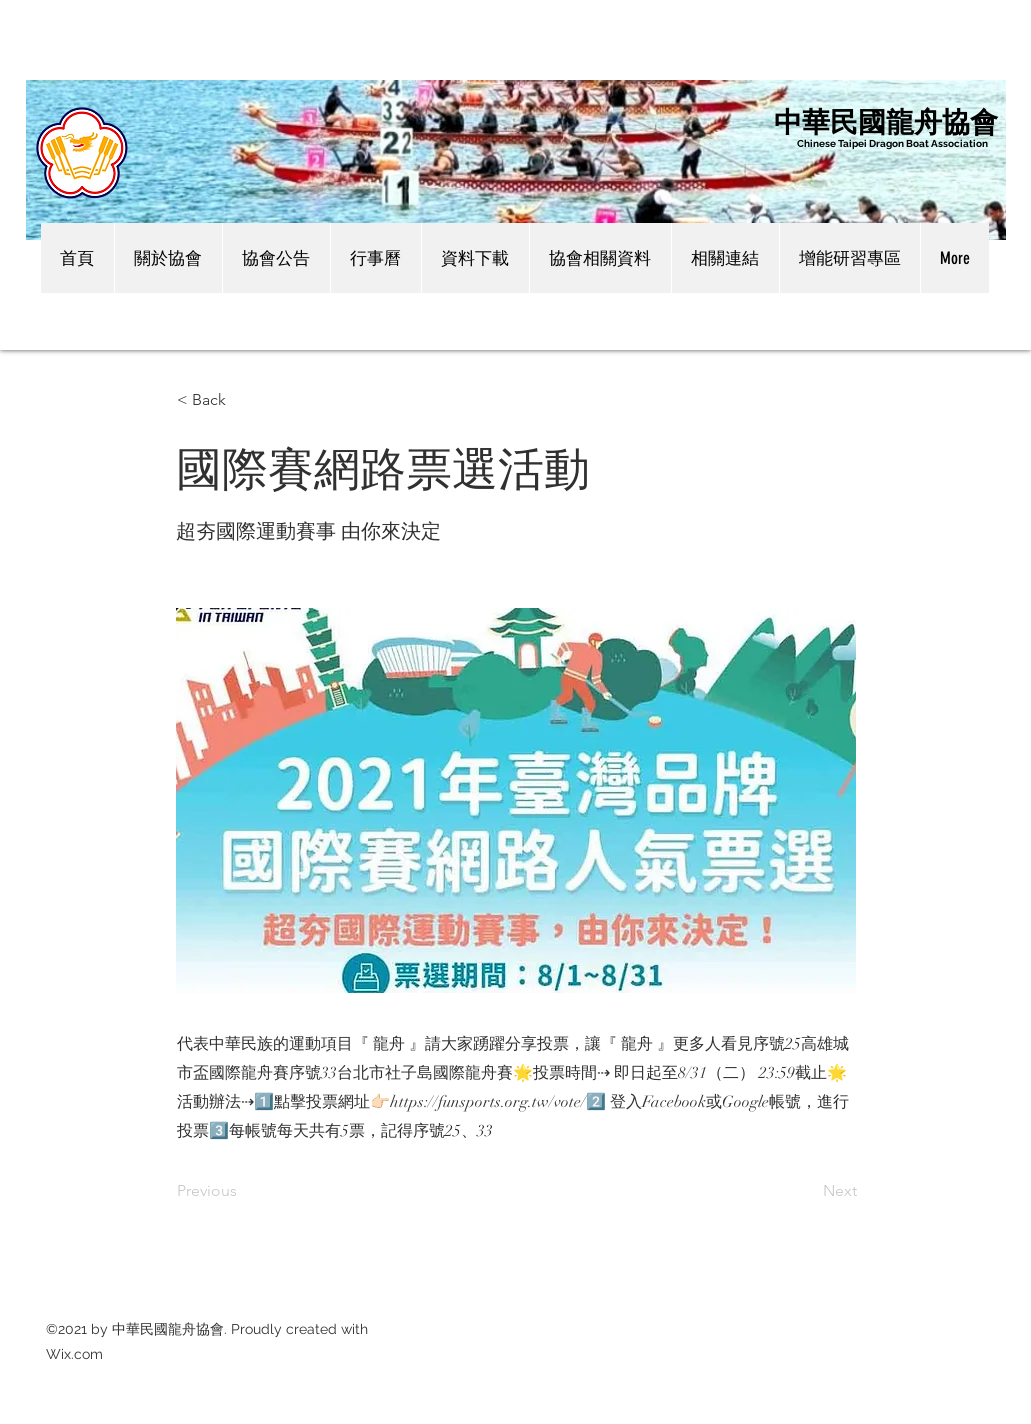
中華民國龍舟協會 (886, 120)
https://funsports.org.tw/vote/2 (498, 1102)
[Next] (807, 1192)
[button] (168, 258)
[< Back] (243, 400)
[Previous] (243, 1192)
